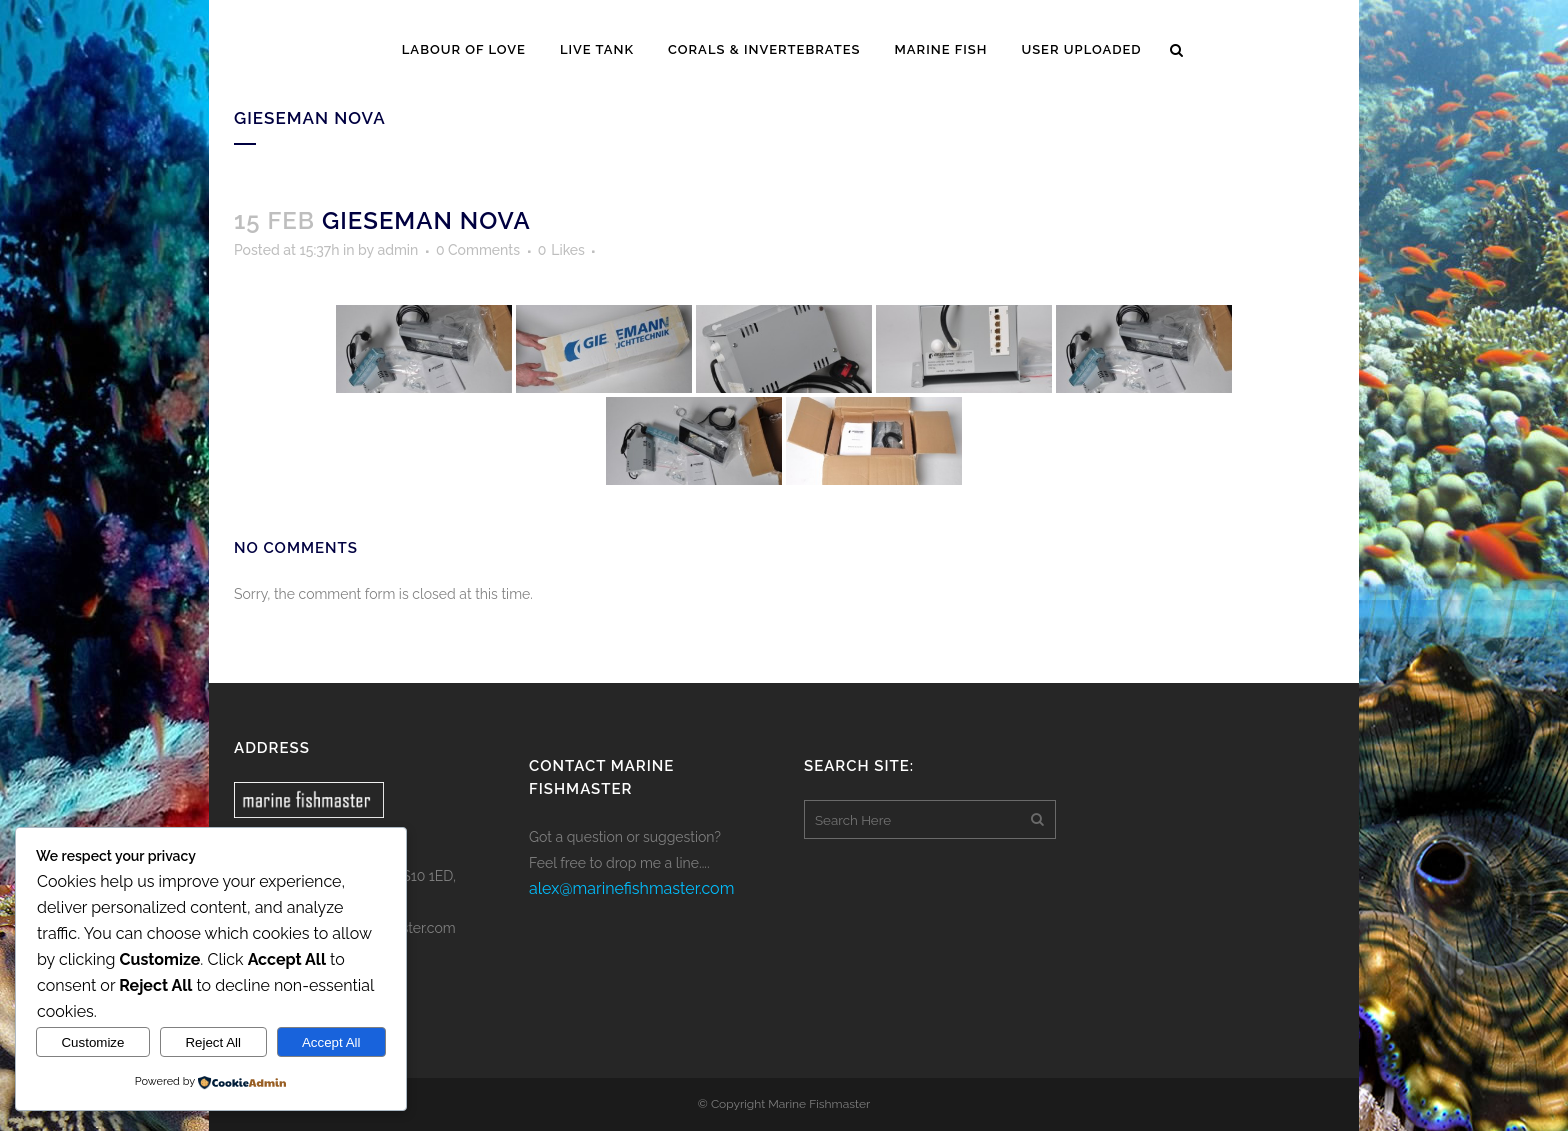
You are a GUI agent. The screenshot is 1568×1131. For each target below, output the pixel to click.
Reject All (213, 1042)
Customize (92, 1042)
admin (397, 250)
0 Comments (478, 250)
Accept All (331, 1042)
